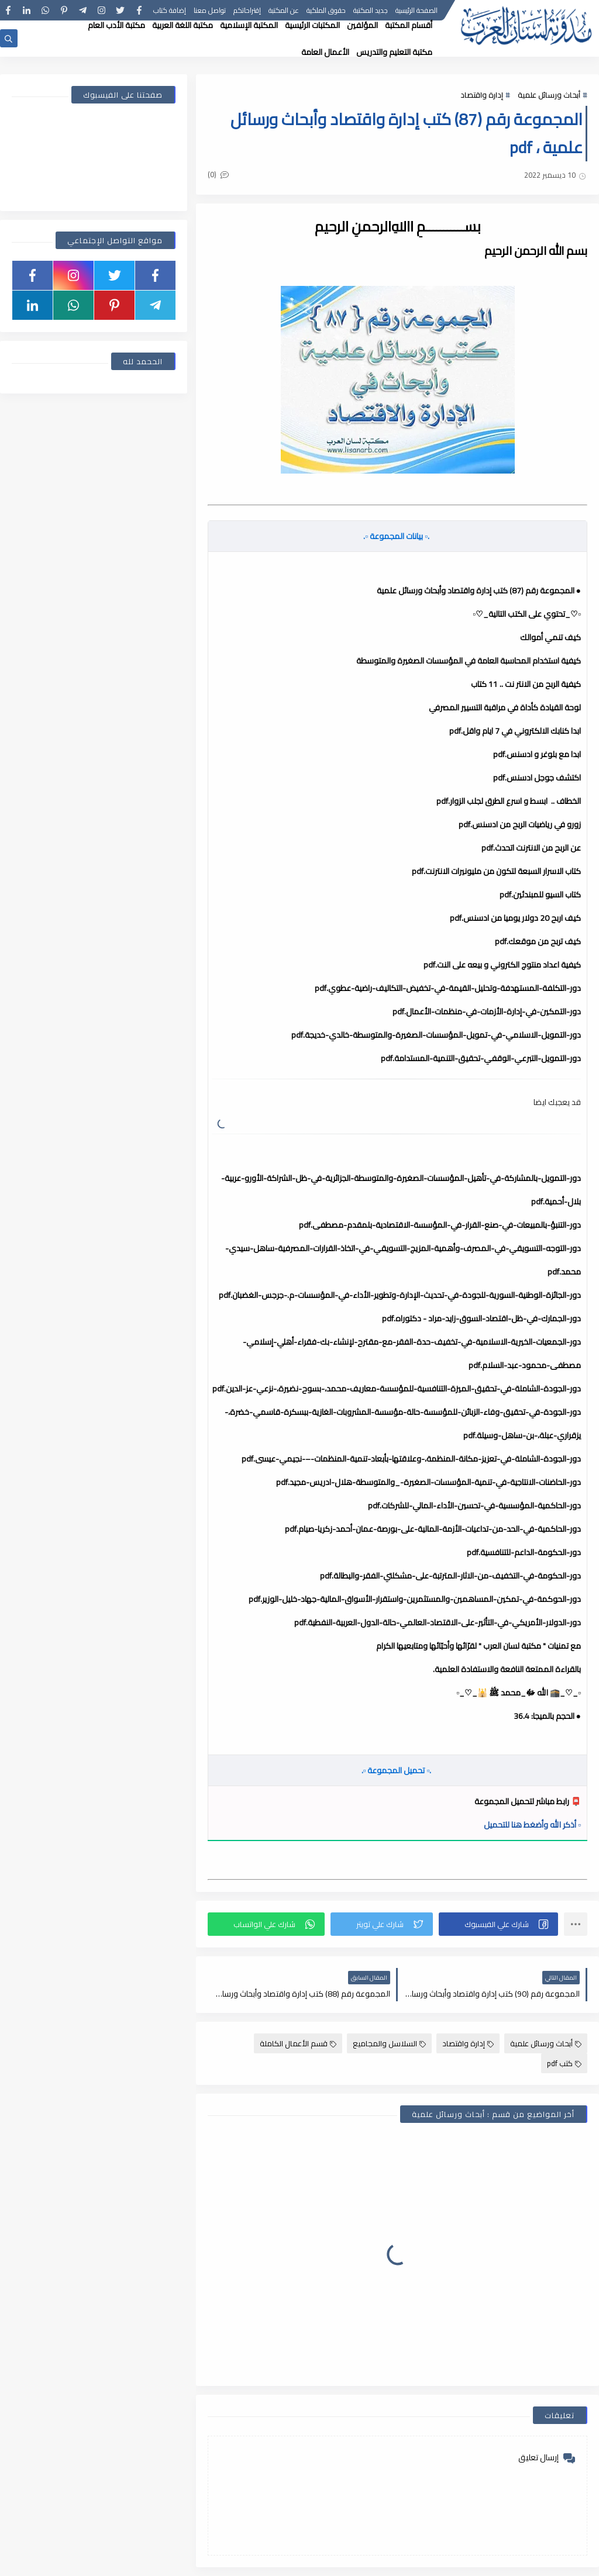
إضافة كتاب (169, 10)
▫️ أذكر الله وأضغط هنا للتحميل (532, 1824)
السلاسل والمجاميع (389, 2043)
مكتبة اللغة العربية (182, 25)
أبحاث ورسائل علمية (549, 95)
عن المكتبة (283, 10)
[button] (498, 1924)
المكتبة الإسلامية (249, 25)
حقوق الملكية (326, 10)
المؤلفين (362, 25)
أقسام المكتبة (408, 25)
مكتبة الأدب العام (116, 25)
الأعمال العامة (325, 52)
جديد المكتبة (370, 10)
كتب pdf (564, 2063)
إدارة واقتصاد (481, 95)
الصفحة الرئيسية (416, 10)
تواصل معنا (210, 10)
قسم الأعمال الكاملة (298, 2043)
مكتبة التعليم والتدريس (394, 52)
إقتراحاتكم (247, 10)
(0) (218, 174)
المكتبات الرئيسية (312, 25)
